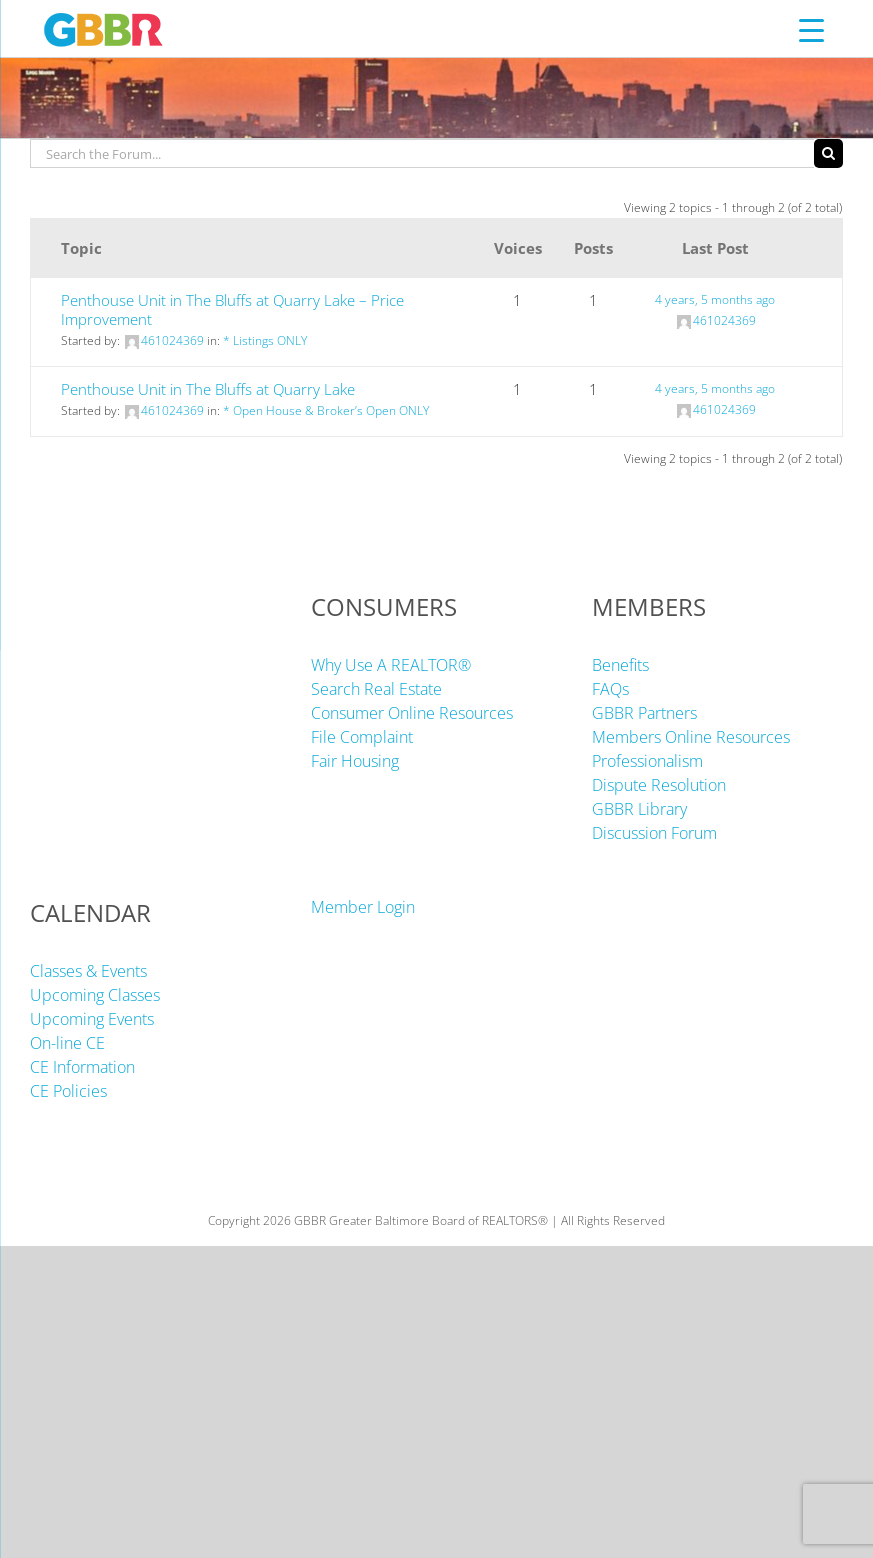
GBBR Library (639, 809)
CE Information (82, 1067)
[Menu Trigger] (811, 29)
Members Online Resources (691, 737)
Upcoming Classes (95, 995)
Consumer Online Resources (412, 713)
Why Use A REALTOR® (391, 665)
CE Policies (68, 1091)
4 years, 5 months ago (715, 299)
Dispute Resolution (659, 785)
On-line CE (67, 1043)
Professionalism (647, 761)
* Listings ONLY (265, 340)
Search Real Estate (376, 689)
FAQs (610, 689)
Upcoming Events (92, 1019)
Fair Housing (355, 761)
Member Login (363, 907)
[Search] (828, 153)
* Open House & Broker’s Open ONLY (326, 410)
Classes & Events (88, 971)
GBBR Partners (644, 713)
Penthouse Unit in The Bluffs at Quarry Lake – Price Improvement (232, 309)
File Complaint (362, 737)
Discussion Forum (654, 833)
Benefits (620, 665)
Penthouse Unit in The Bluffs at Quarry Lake (208, 389)
